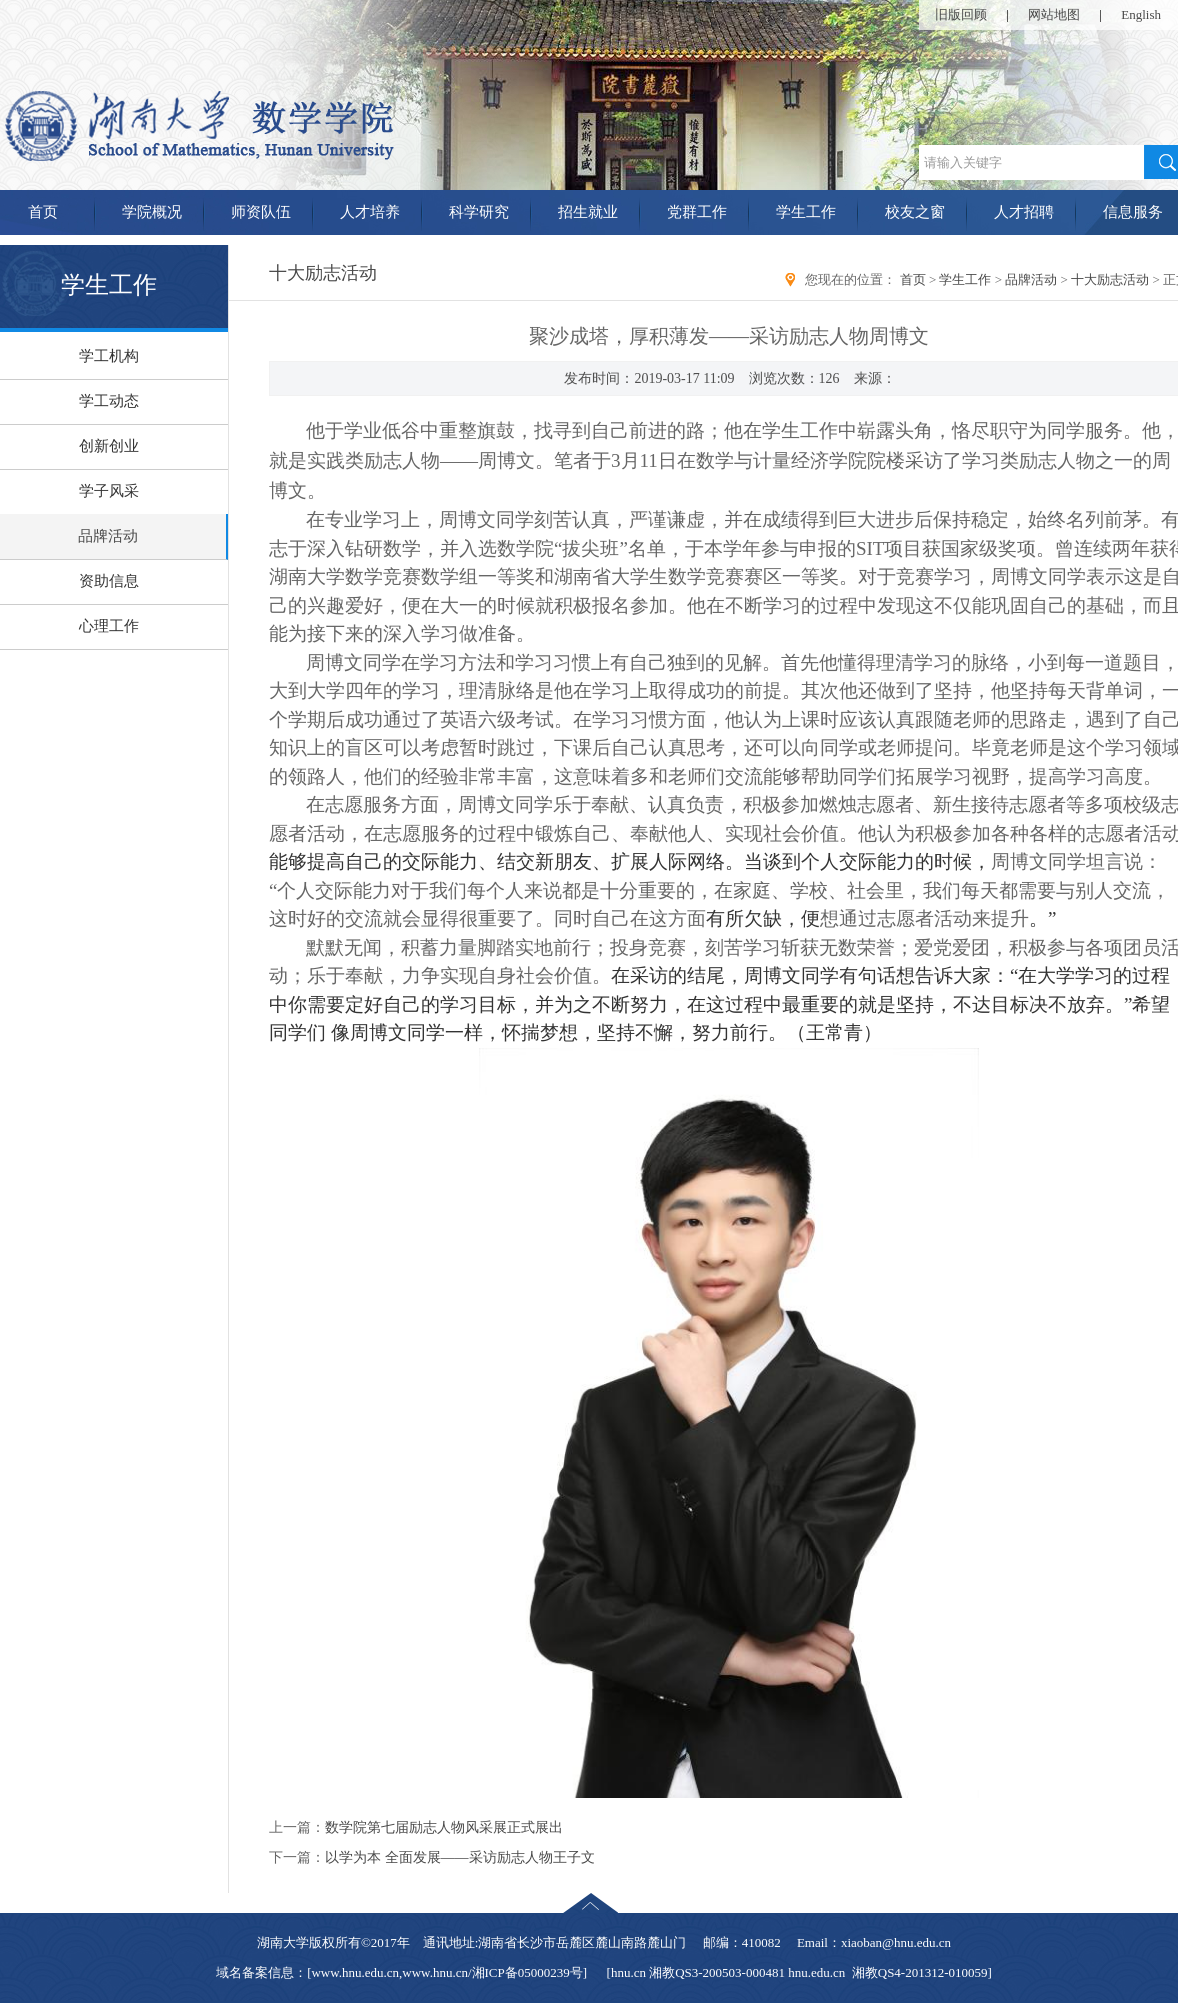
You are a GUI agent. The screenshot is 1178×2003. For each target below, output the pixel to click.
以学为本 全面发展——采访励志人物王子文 (460, 1857)
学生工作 (806, 212)
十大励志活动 (1110, 279)
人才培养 (370, 212)
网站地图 (1054, 14)
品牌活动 (1031, 279)
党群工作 (697, 212)
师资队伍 (261, 212)
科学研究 (479, 212)
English (1141, 14)
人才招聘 (1024, 212)
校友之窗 (915, 212)
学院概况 (152, 212)
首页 (913, 279)
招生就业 (588, 212)
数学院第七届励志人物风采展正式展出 (444, 1827)
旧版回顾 (961, 14)
